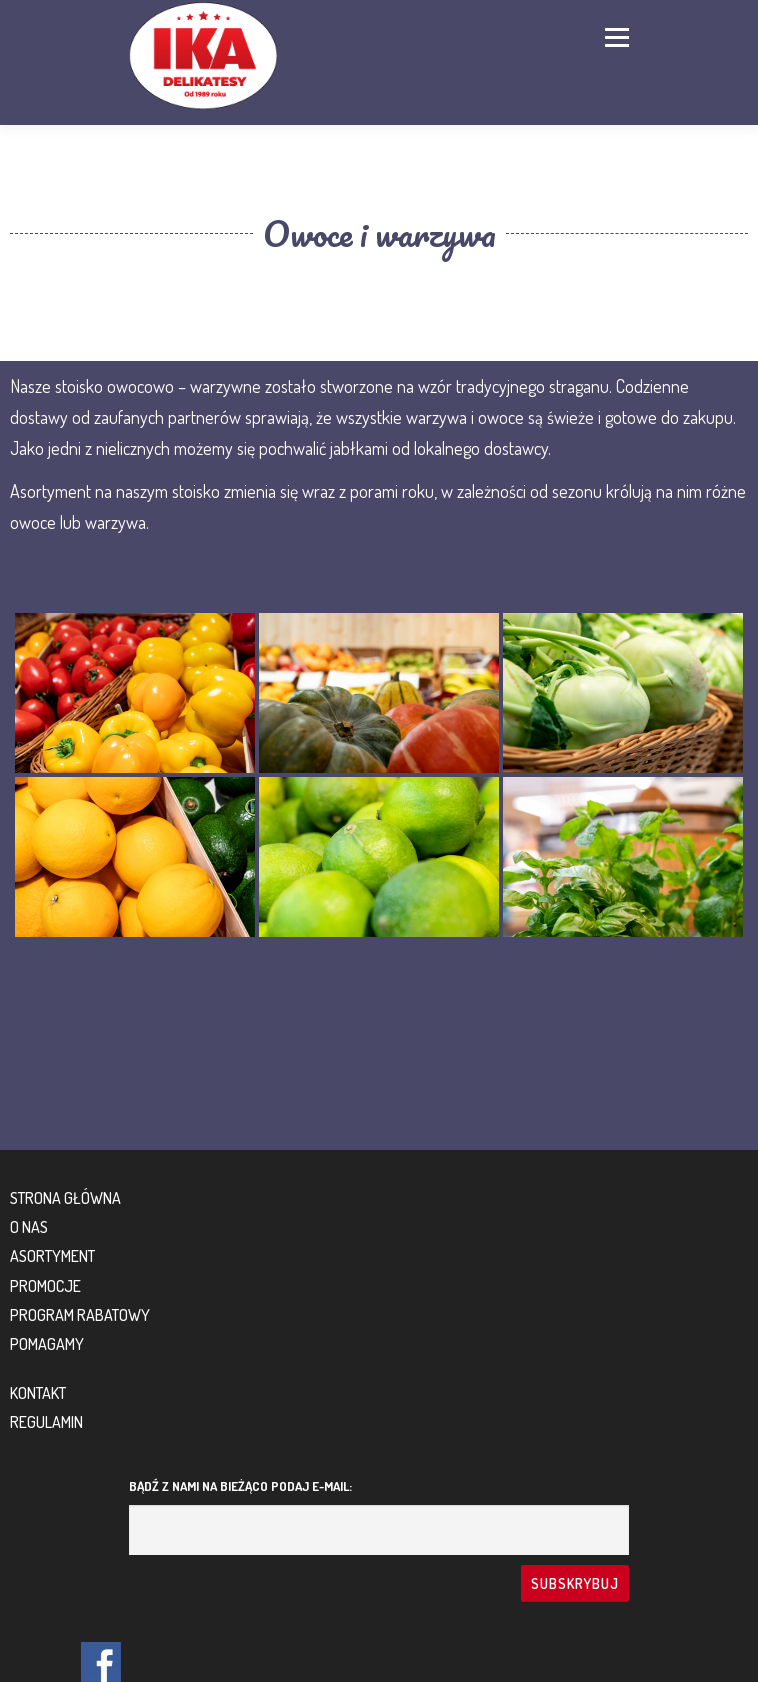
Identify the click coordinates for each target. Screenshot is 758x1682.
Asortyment (52, 1256)
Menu (614, 37)
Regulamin (46, 1422)
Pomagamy (47, 1344)
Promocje (45, 1286)
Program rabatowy (80, 1315)
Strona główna (65, 1198)
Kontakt (38, 1393)
